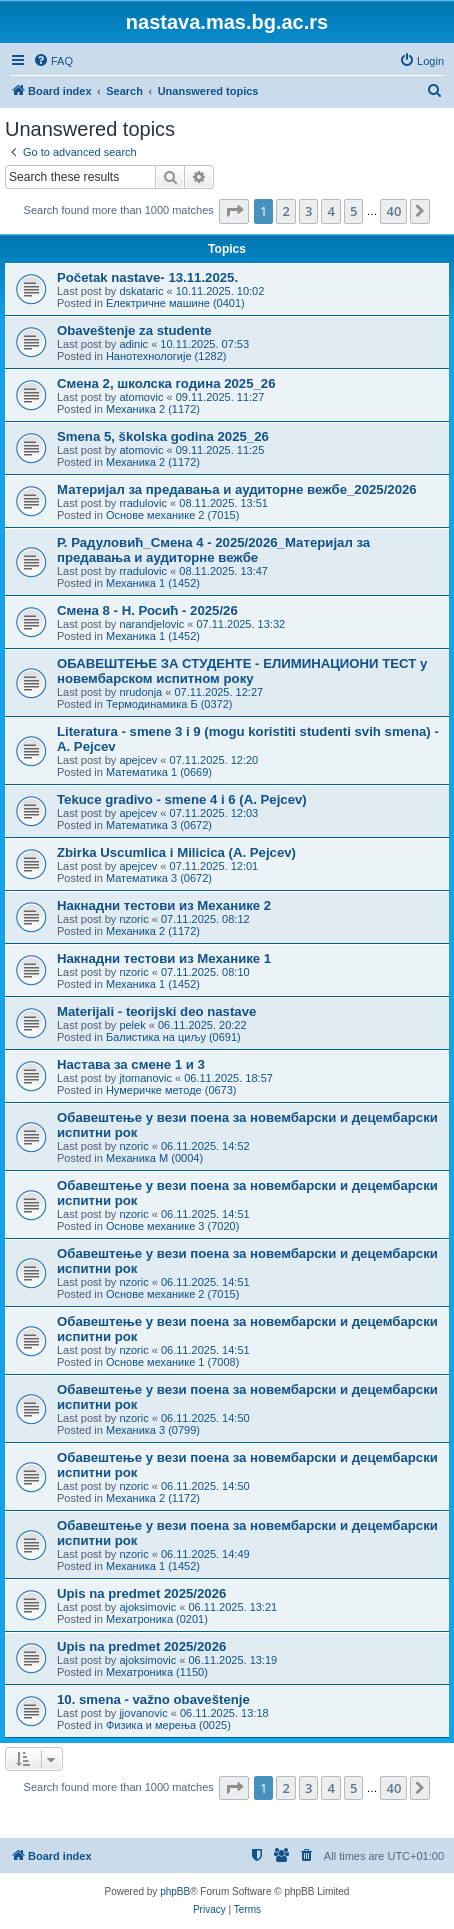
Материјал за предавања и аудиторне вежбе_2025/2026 (237, 489)
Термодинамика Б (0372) (169, 704)
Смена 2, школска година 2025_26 (166, 383)
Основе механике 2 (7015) (172, 515)
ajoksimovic (147, 1607)
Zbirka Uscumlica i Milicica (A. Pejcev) (176, 852)
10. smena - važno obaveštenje (153, 1699)
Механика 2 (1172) (153, 409)
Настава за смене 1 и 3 (131, 1064)
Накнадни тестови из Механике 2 (164, 905)
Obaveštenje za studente (134, 330)
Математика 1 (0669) (159, 772)
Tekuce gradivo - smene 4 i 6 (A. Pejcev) (182, 799)
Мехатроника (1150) (157, 1672)
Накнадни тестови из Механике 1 (164, 958)
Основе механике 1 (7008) (172, 1362)
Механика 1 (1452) (153, 583)
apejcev (138, 760)
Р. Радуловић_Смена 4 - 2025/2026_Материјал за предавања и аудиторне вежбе (213, 550)
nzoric (133, 919)
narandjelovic (151, 624)
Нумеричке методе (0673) (171, 1090)
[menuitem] (53, 61)
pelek (132, 1025)
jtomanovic (145, 1078)
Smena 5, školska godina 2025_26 (163, 436)
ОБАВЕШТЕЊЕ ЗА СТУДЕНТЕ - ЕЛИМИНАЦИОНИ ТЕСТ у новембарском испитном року (242, 671)
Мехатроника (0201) (157, 1619)
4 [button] (330, 211)
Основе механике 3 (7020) (172, 1226)
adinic (133, 344)
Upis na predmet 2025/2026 (141, 1593)
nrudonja (140, 692)
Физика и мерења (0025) (168, 1725)
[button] (234, 211)
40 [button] (393, 211)
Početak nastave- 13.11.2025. (147, 277)
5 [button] (353, 211)
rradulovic (143, 503)
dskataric (141, 291)
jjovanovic (143, 1713)
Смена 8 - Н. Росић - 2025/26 (147, 610)
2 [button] (285, 211)
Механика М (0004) (154, 1158)
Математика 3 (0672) (159, 825)
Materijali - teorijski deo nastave (156, 1011)
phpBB (175, 1891)
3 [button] (308, 211)
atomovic (141, 397)
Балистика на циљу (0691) (173, 1037)
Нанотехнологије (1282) (166, 356)
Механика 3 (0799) (153, 1430)
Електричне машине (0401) (175, 303)
